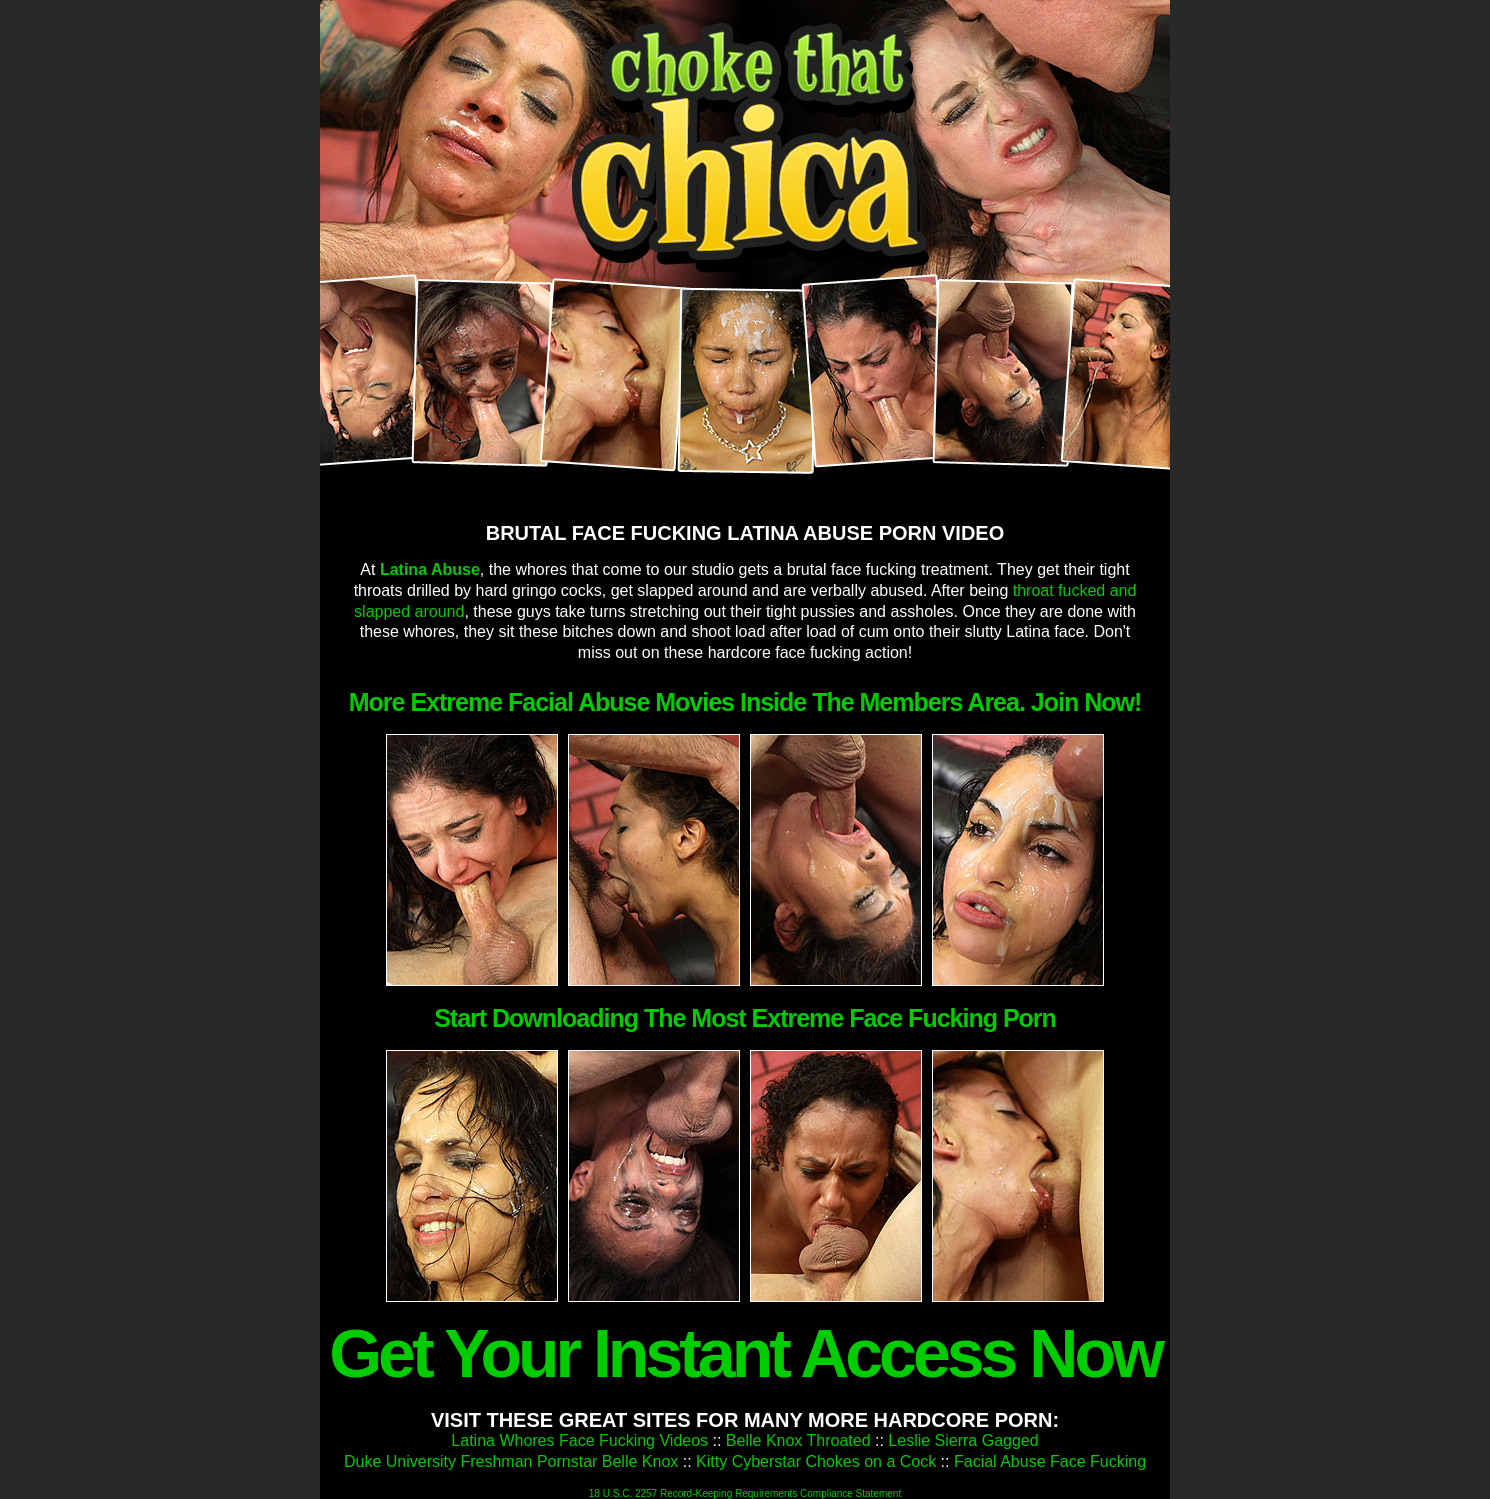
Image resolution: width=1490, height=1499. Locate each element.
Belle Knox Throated (798, 1440)
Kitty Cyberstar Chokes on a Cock (816, 1461)
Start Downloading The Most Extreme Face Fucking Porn (745, 1018)
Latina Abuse (430, 569)
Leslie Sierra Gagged (963, 1440)
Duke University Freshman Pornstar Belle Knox (511, 1461)
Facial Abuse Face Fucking (1050, 1461)
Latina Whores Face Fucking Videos (579, 1440)
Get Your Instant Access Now (745, 1353)
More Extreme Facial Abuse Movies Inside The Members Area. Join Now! (745, 702)
